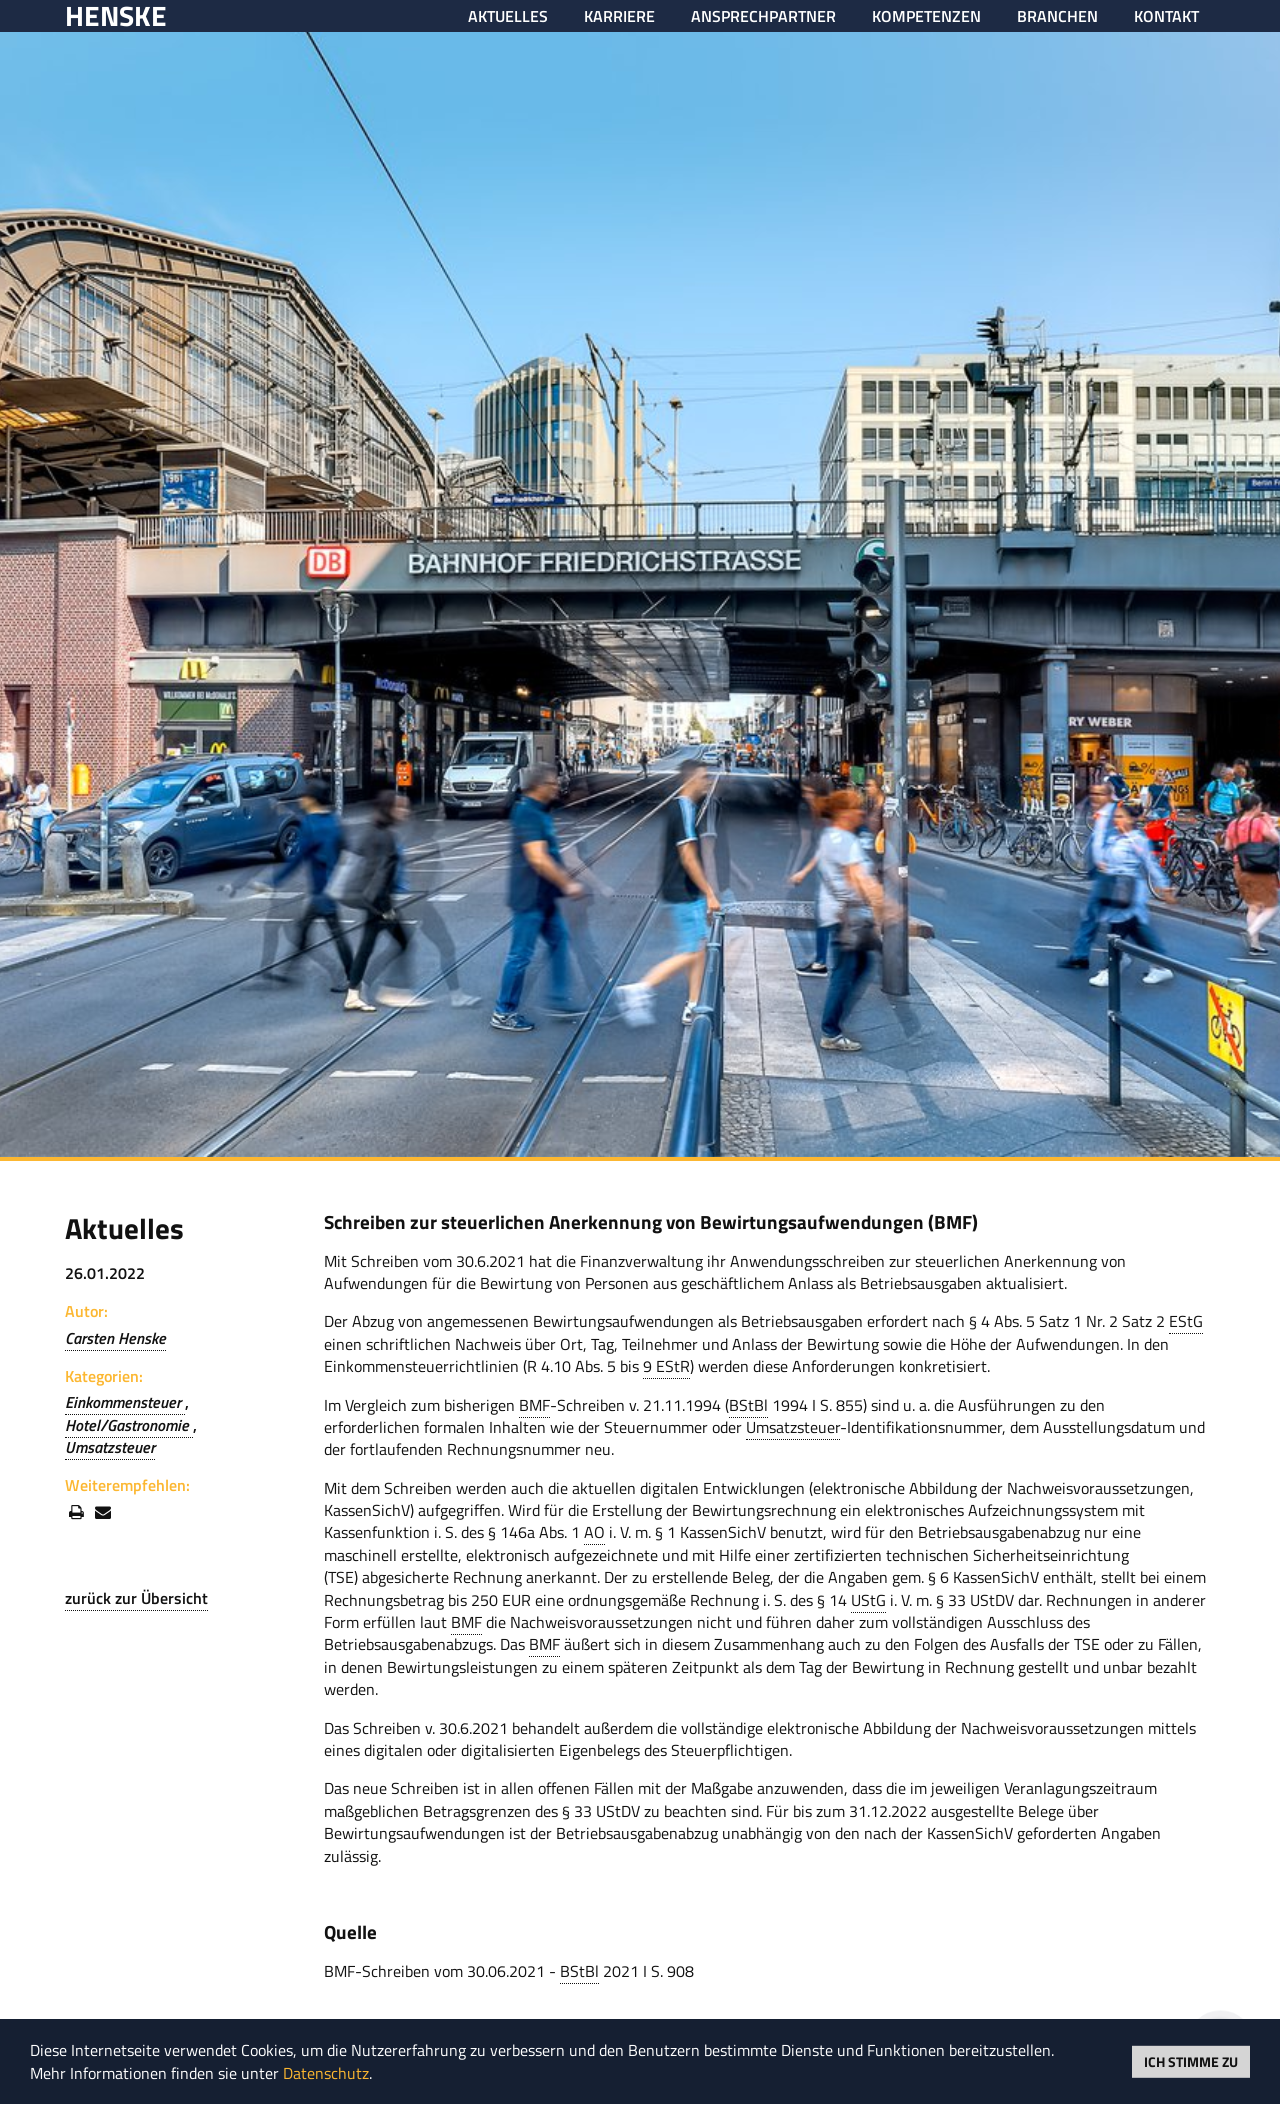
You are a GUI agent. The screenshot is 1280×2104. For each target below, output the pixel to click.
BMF (534, 1405)
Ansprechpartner (763, 16)
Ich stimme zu (1191, 2060)
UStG (868, 1600)
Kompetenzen (926, 16)
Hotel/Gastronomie (129, 1425)
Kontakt (1166, 16)
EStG (1186, 1321)
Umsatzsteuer (110, 1447)
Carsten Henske (115, 1338)
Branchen (1057, 16)
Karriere (619, 16)
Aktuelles (508, 16)
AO (594, 1532)
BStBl (748, 1405)
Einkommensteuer (125, 1402)
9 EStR (666, 1366)
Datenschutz (326, 2073)
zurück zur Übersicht (136, 1598)
